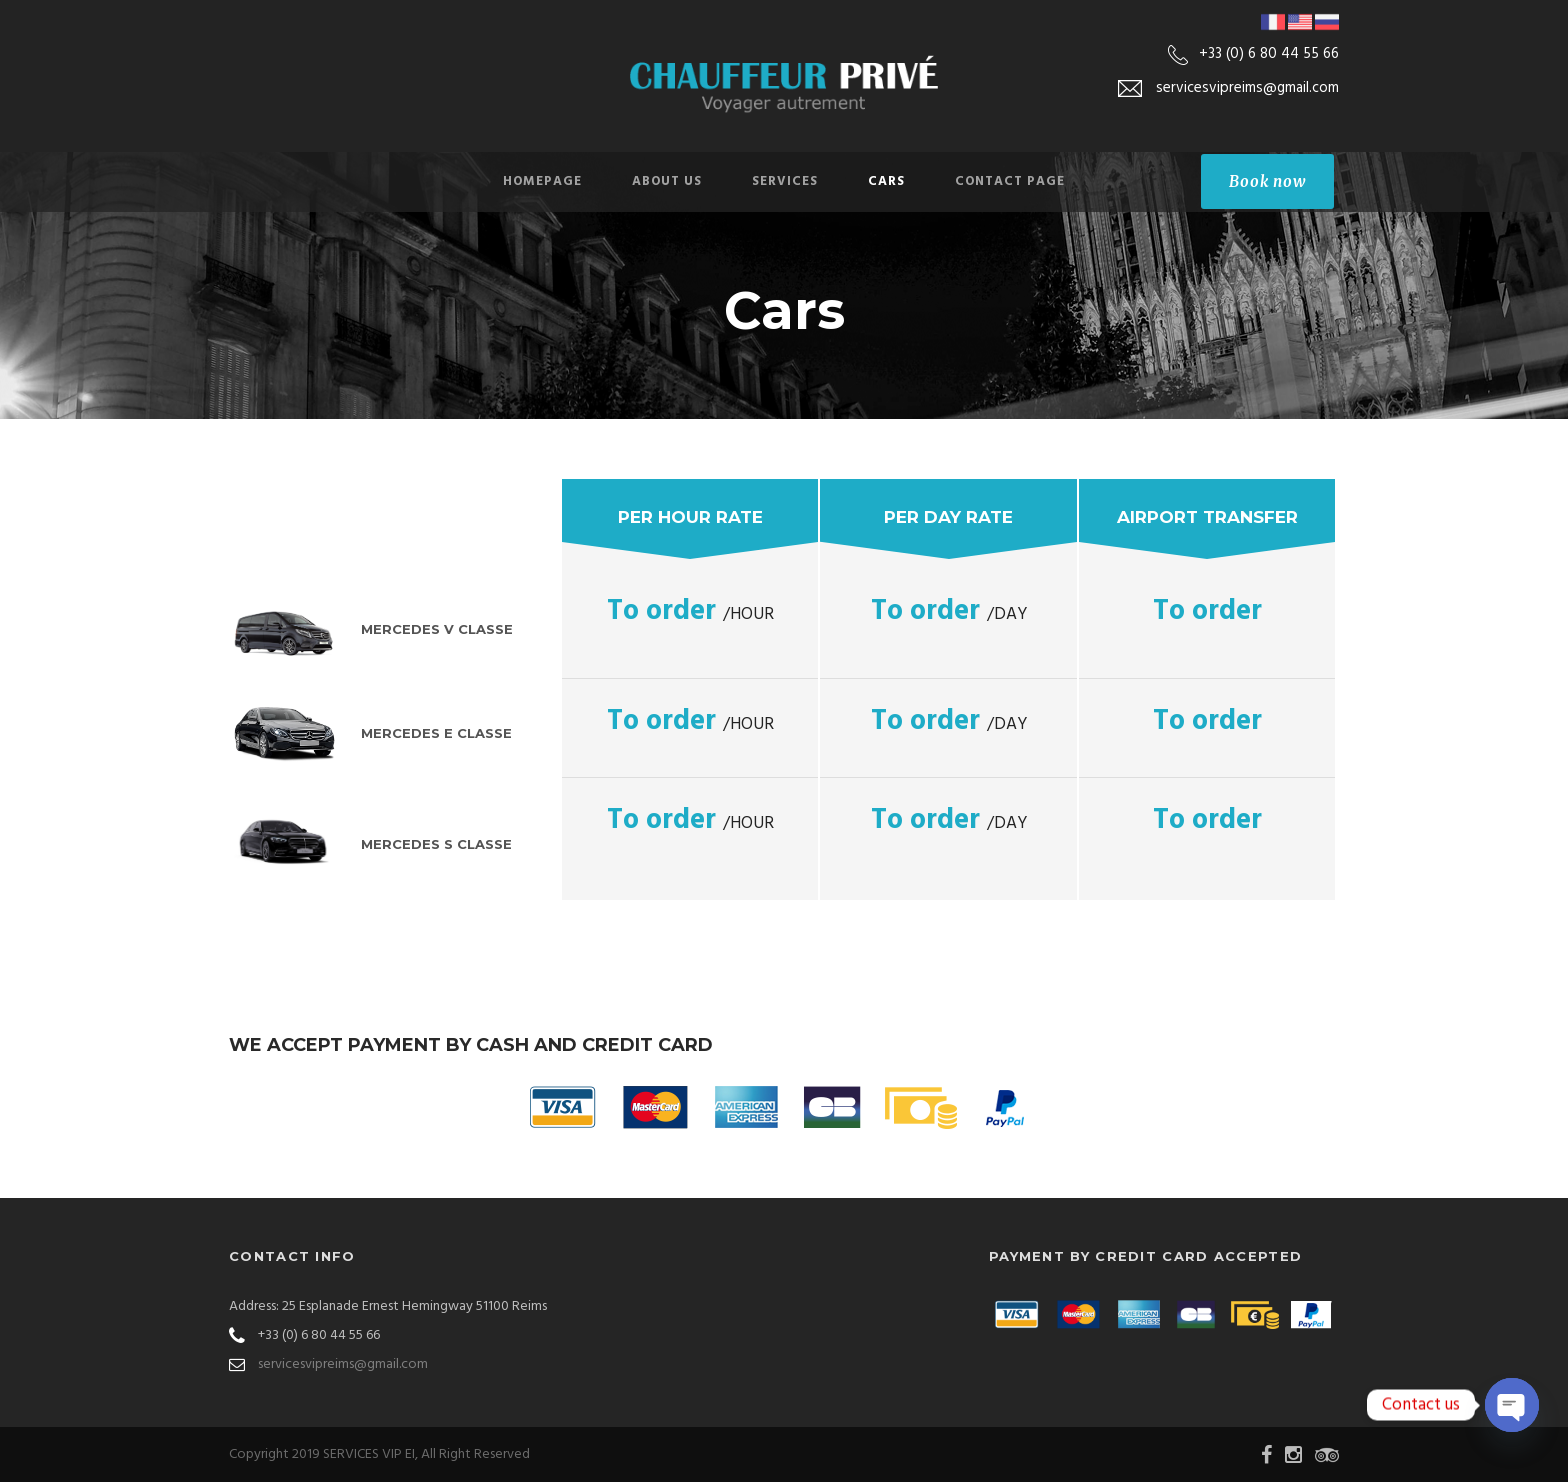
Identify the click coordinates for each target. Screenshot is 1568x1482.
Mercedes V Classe (437, 629)
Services (785, 181)
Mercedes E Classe (436, 733)
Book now (1267, 181)
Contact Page (1010, 181)
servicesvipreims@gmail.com (343, 1364)
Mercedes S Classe (436, 844)
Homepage (542, 181)
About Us (667, 181)
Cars (886, 181)
